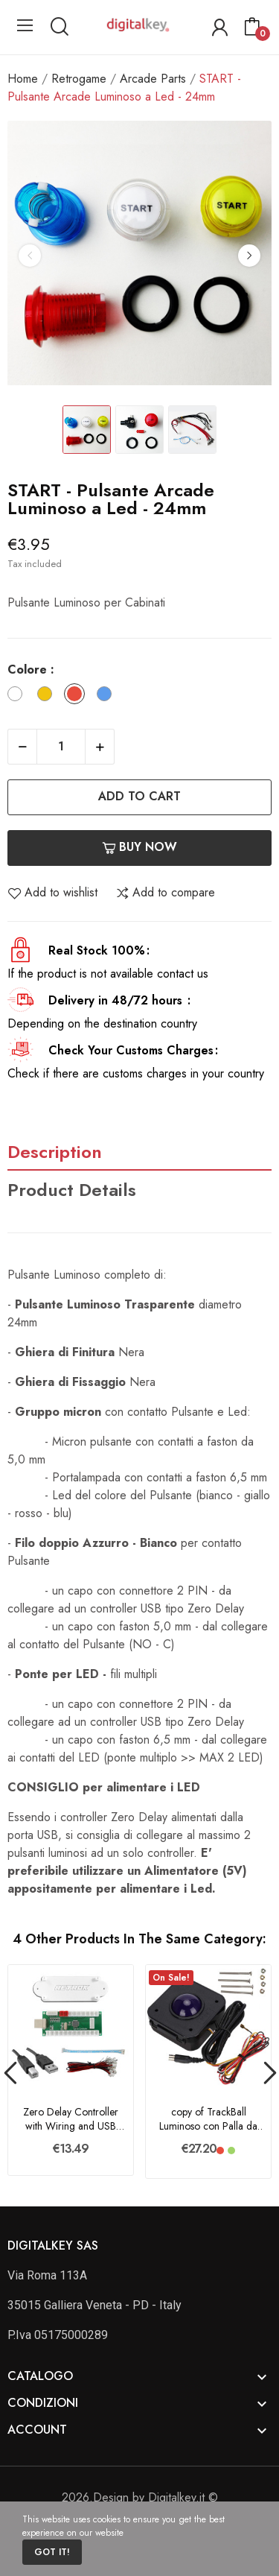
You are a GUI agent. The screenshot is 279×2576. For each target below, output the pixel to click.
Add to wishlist (52, 892)
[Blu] (108, 696)
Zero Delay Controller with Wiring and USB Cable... (70, 2119)
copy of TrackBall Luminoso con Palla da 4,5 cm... (208, 2119)
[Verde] (231, 2150)
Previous (30, 255)
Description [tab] (54, 1152)
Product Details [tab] (71, 1190)
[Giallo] (48, 696)
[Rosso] (78, 696)
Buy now (139, 846)
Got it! (52, 2552)
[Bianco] (18, 696)
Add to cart (139, 796)
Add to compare (165, 892)
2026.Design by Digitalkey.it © (140, 2497)
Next (249, 255)
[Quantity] (61, 747)
